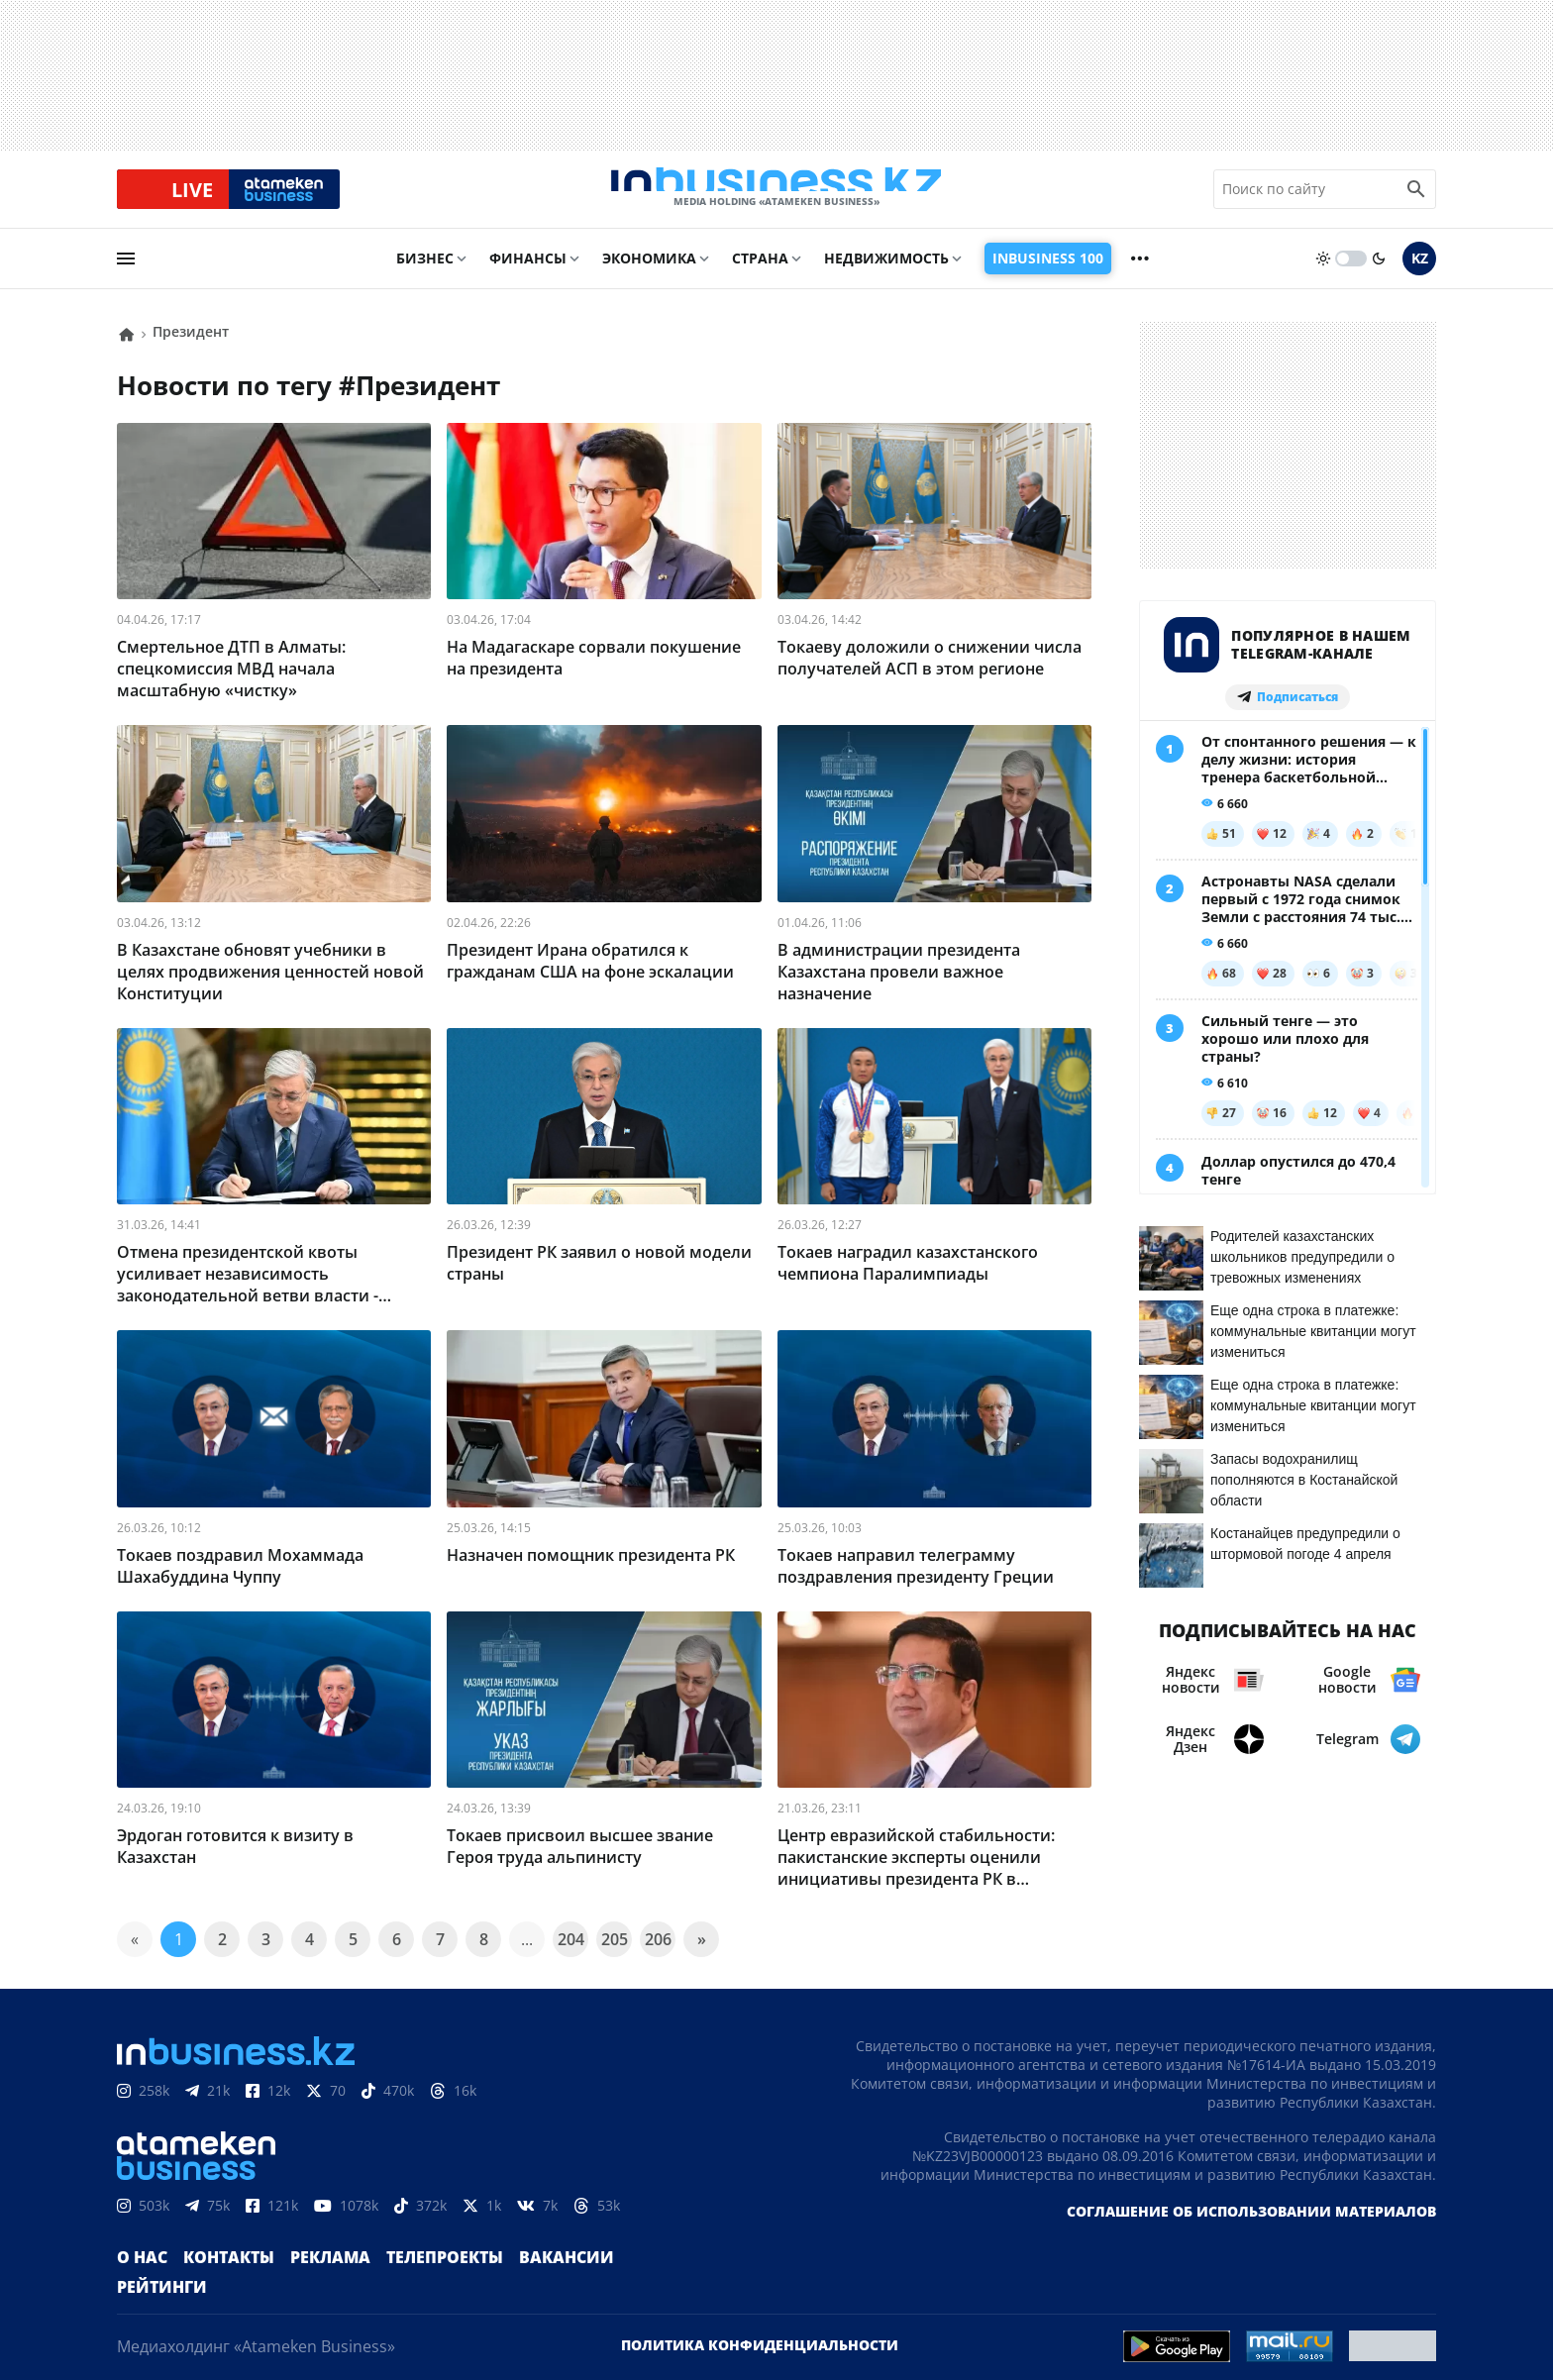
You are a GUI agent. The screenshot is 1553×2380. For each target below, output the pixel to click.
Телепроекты (412, 2273)
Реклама (309, 2273)
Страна (760, 273)
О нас (139, 2273)
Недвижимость (886, 273)
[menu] (126, 274)
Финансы (528, 273)
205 (614, 1955)
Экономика (649, 273)
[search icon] (1416, 197)
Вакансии (520, 2273)
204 (571, 1955)
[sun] (1323, 274)
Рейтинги (617, 2273)
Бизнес (425, 273)
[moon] (1379, 274)
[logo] (776, 197)
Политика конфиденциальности (759, 2331)
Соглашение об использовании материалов (1251, 2227)
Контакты (217, 2273)
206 (658, 1955)
